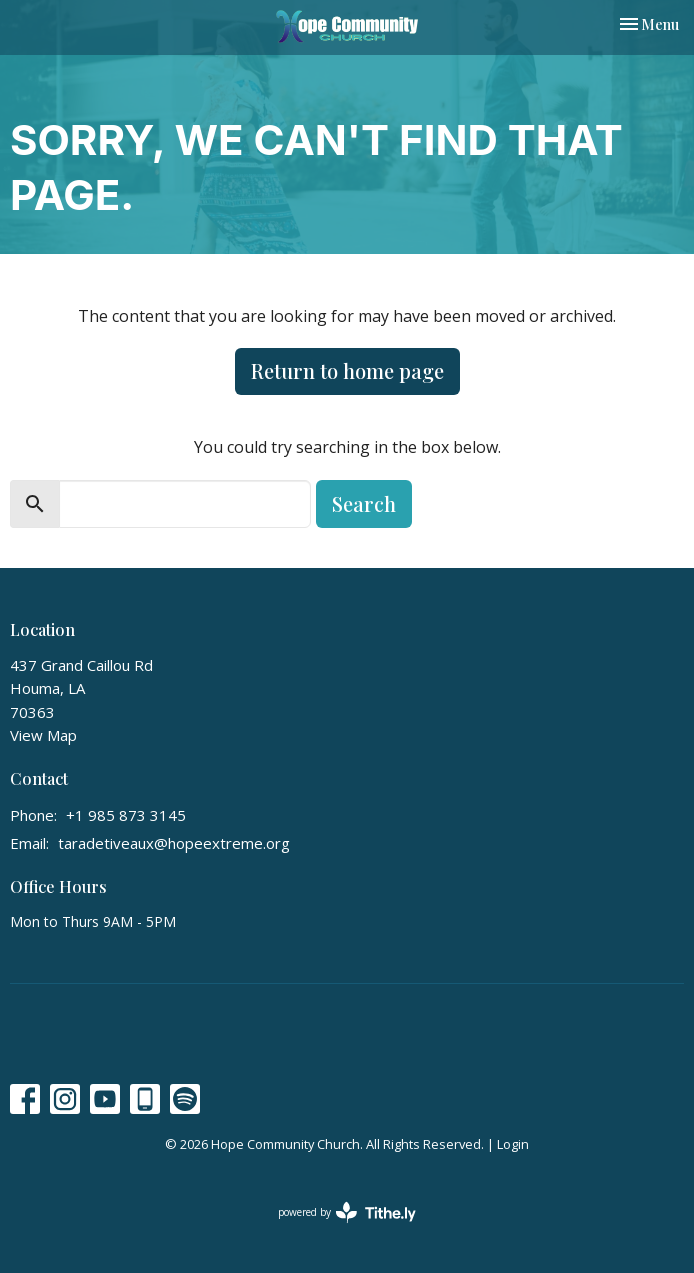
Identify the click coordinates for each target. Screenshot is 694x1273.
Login (513, 1144)
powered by (347, 1212)
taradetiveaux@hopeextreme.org (174, 843)
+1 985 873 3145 (126, 815)
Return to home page (347, 370)
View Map (43, 735)
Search (364, 503)
